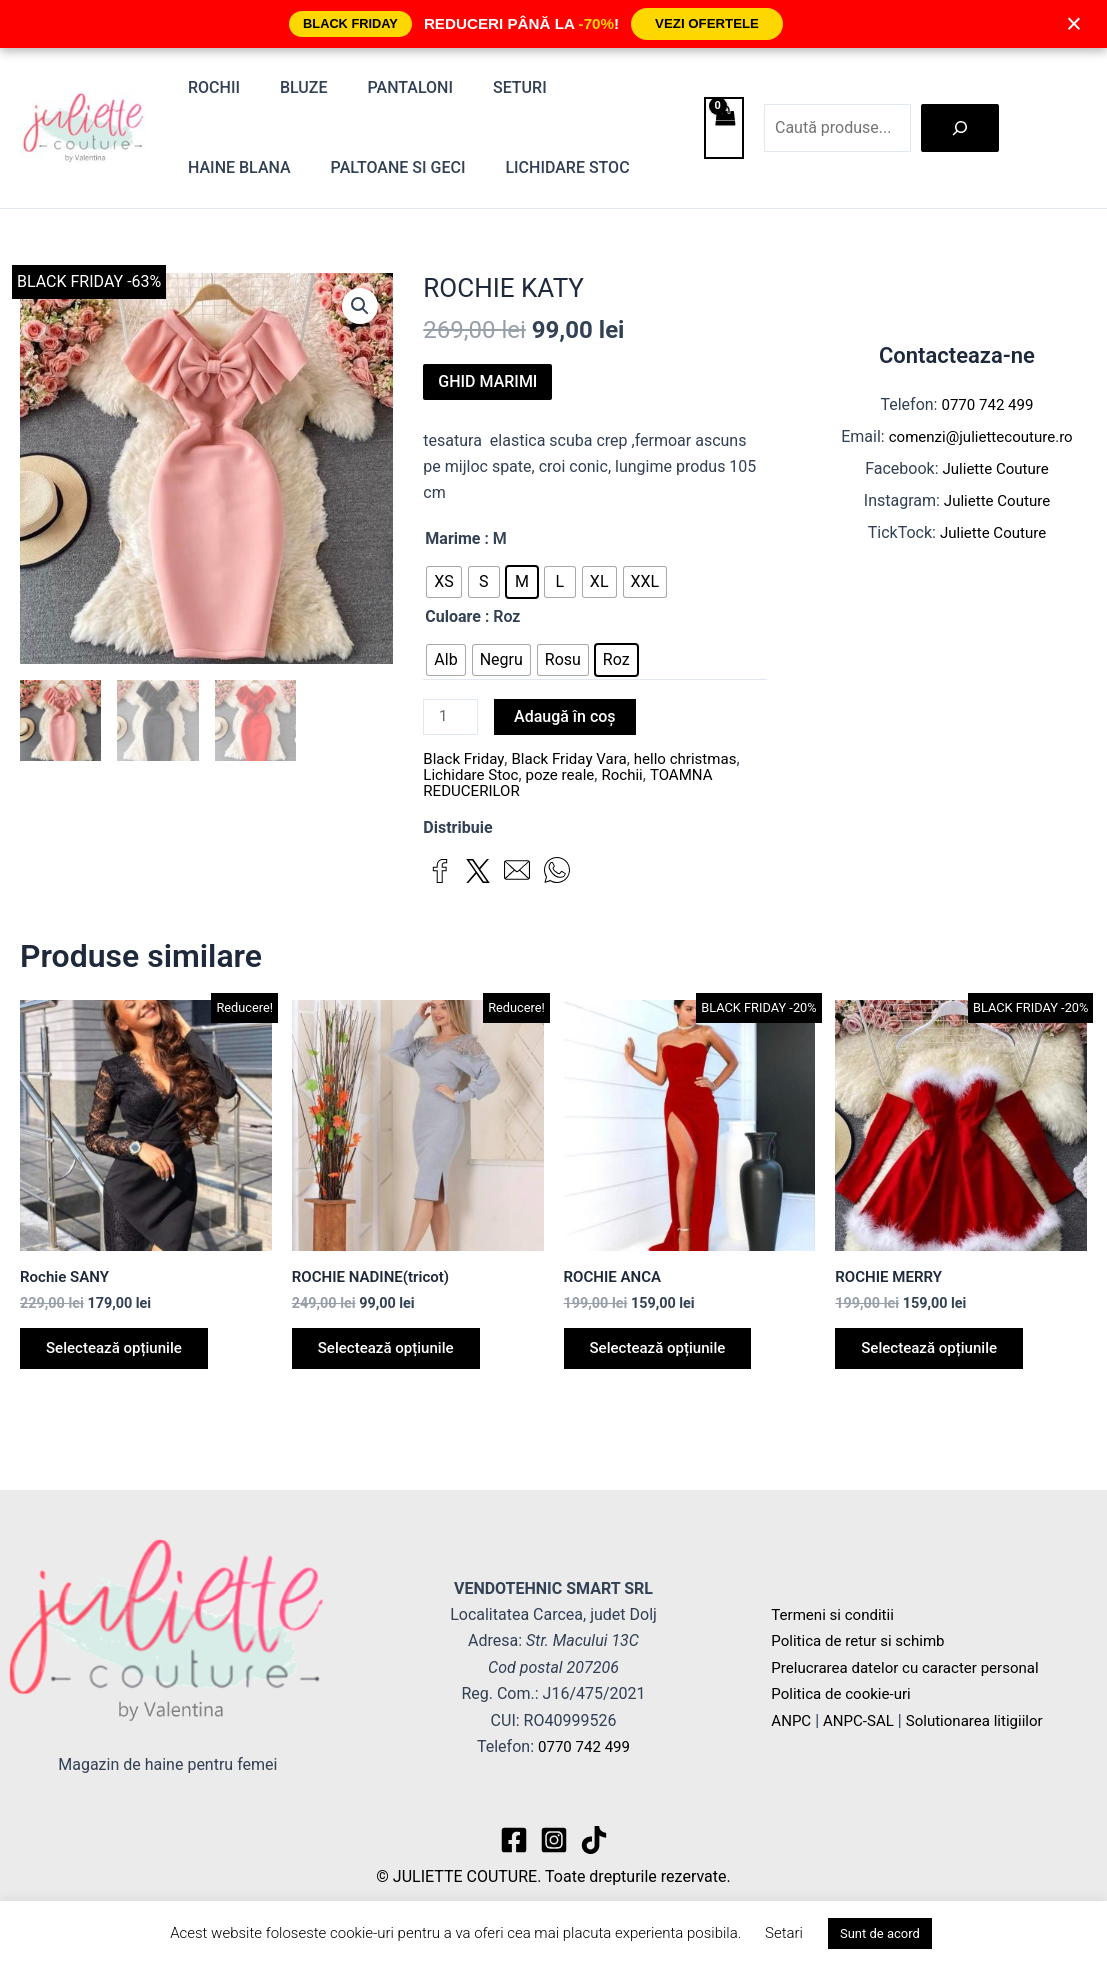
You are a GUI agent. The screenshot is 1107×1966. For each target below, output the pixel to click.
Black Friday (465, 760)
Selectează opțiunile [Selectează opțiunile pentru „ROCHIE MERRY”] (937, 1354)
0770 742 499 (988, 404)
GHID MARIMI (487, 381)
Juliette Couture (995, 468)
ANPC (792, 1720)
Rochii (210, 87)
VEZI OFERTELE (707, 24)
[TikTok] (594, 1840)
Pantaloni (390, 87)
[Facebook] (514, 1840)
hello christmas (699, 760)
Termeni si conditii (836, 1614)
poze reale (568, 776)
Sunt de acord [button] (880, 1933)
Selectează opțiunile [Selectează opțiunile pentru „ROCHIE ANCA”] (666, 1354)
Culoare (453, 616)
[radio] (444, 582)
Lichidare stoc (413, 167)
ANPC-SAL (863, 1720)
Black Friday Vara (577, 760)
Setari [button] (784, 1933)
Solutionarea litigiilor (986, 1720)
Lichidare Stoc (473, 776)
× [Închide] (1074, 23)
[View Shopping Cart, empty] (724, 128)
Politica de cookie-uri (845, 1693)
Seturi (492, 87)
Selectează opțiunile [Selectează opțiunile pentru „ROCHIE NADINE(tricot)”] (394, 1354)
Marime (452, 538)
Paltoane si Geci (251, 167)
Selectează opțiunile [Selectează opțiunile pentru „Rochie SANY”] (122, 1354)
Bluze (292, 87)
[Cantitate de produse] (452, 718)
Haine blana (602, 87)
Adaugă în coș (568, 716)
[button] (359, 307)
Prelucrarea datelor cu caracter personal (913, 1667)
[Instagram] (554, 1840)
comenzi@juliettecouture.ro (981, 436)
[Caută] (960, 128)
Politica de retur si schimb (863, 1640)
